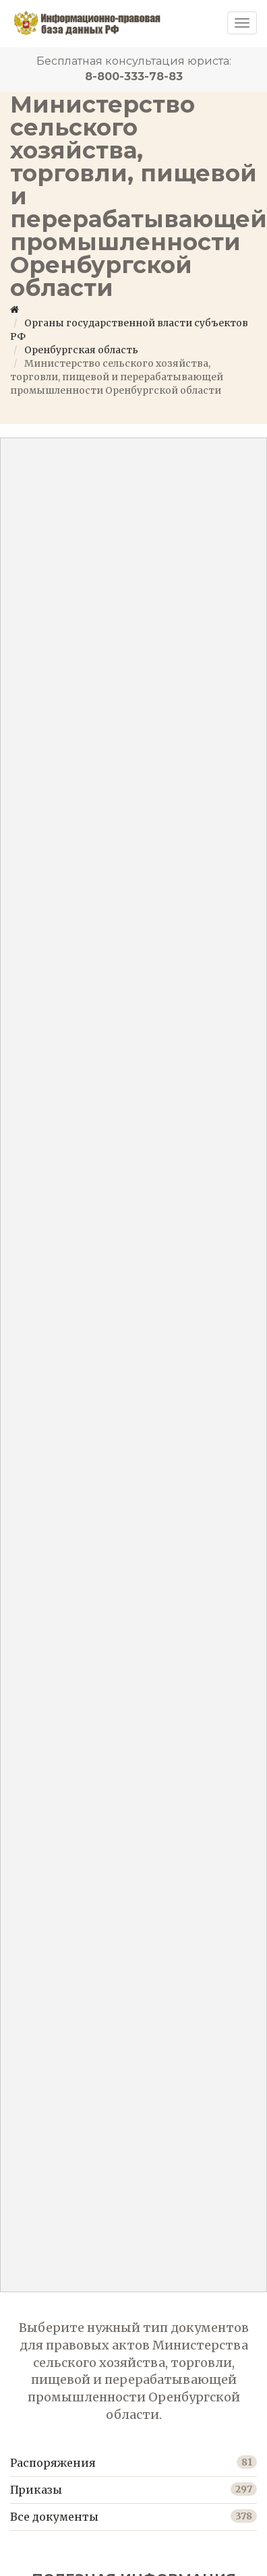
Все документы (54, 2516)
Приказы (36, 2489)
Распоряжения (53, 2462)
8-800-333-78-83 (134, 76)
